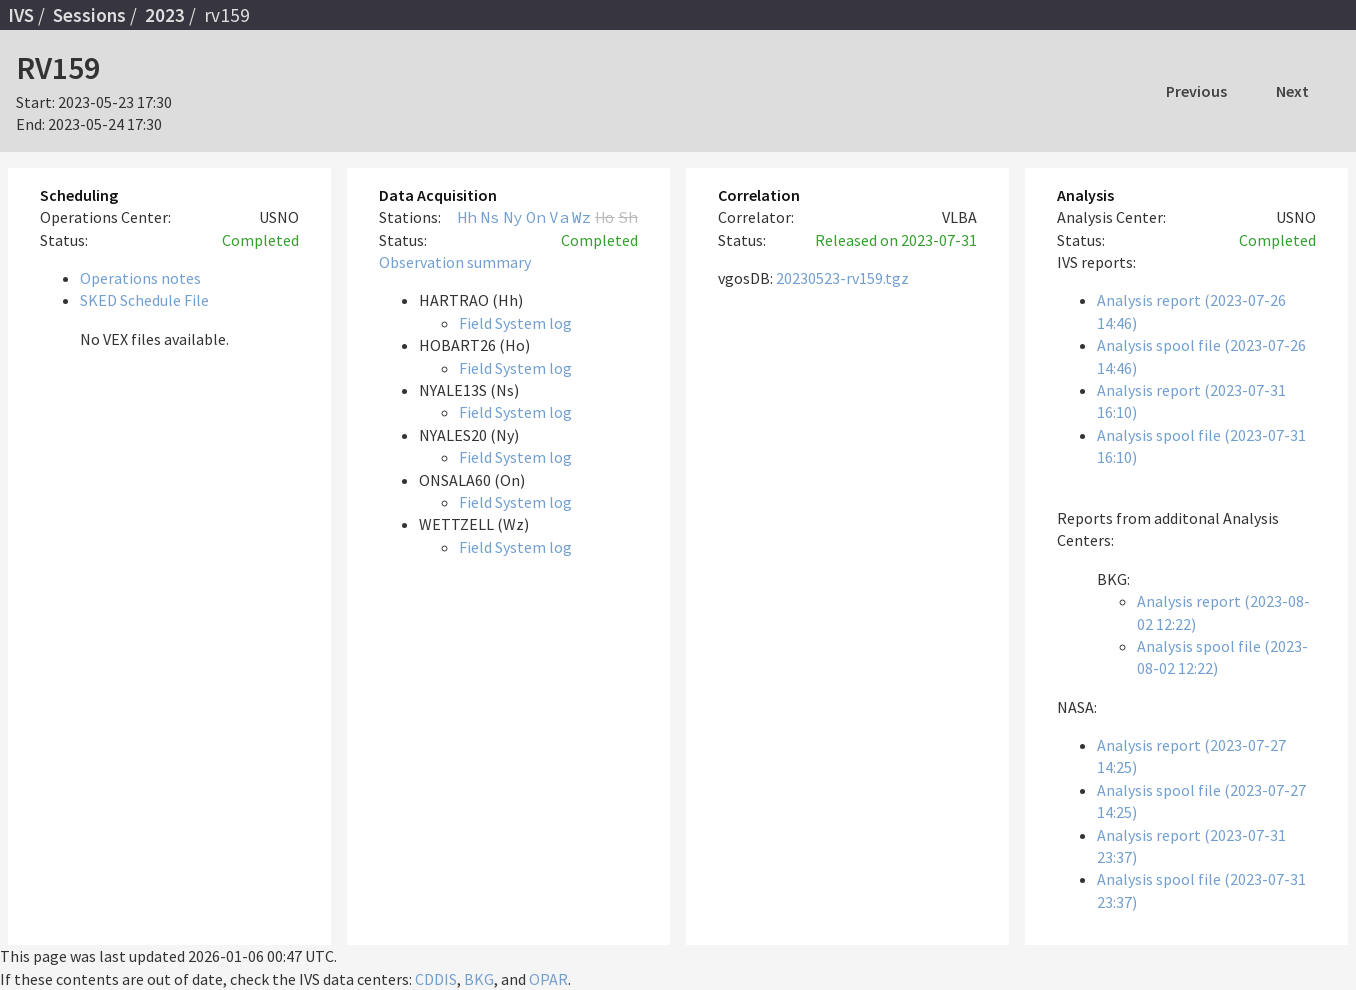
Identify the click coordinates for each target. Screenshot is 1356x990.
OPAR (548, 979)
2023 (165, 15)
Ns (490, 217)
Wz (582, 217)
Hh (467, 217)
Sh (628, 217)
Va (559, 217)
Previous (1196, 91)
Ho (605, 217)
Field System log (515, 323)
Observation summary (455, 262)
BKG (479, 979)
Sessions (89, 15)
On (536, 217)
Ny (513, 217)
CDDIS (436, 979)
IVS (21, 15)
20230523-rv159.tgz (842, 278)
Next (1292, 91)
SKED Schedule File (144, 300)
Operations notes (140, 278)
